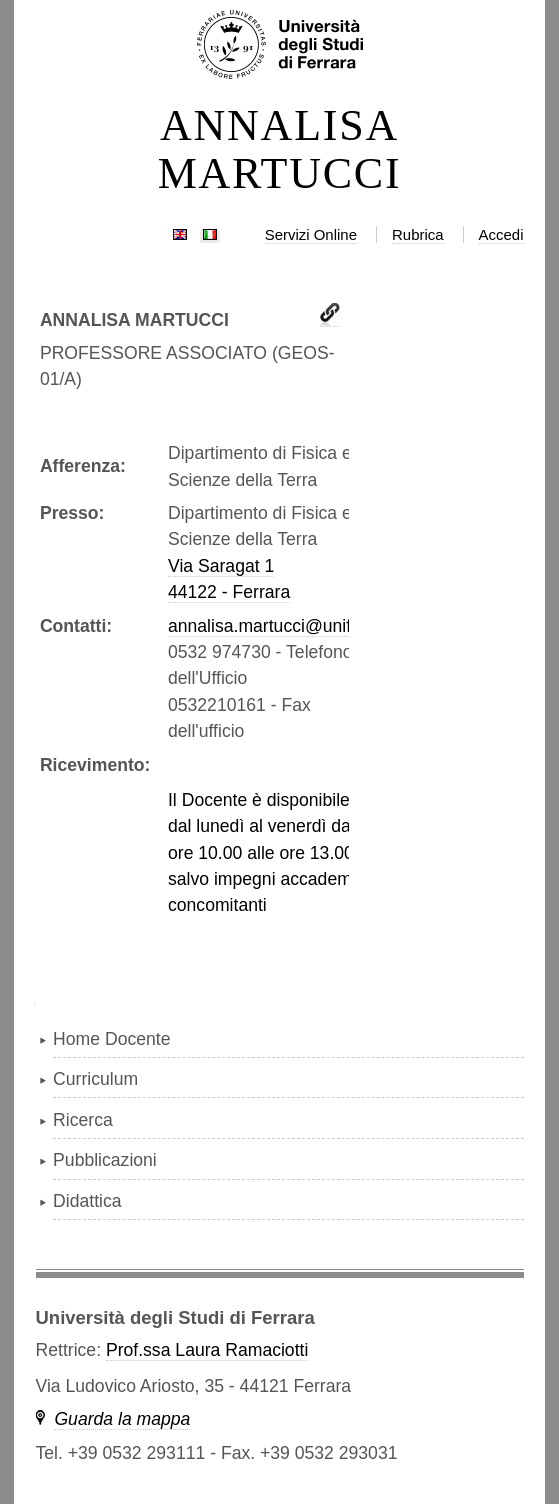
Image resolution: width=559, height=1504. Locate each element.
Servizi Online (311, 234)
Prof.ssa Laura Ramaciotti (207, 1350)
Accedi (501, 234)
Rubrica (418, 234)
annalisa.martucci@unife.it (271, 626)
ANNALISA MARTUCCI (280, 150)
